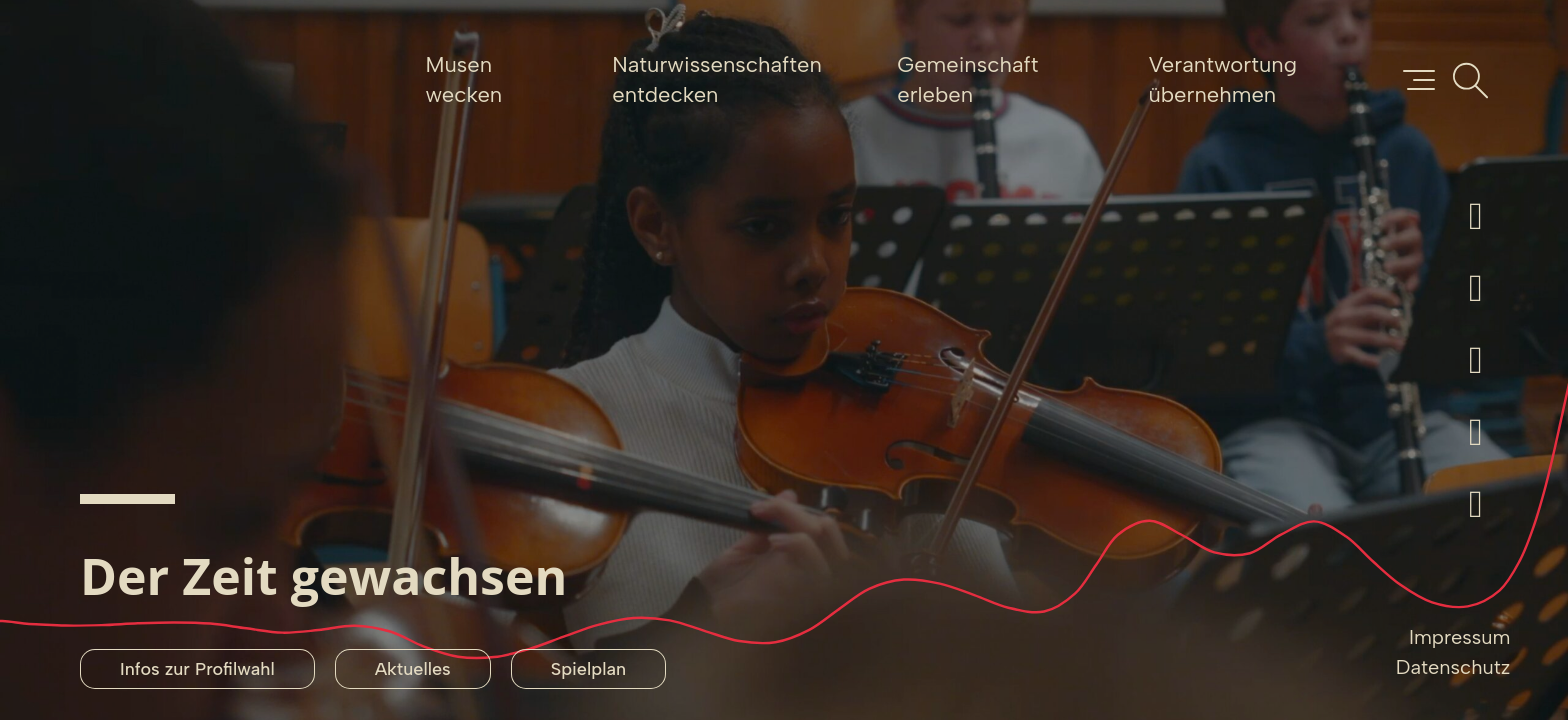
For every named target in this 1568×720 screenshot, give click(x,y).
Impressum (1459, 637)
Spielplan (588, 669)
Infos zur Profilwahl (197, 669)
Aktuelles (413, 669)
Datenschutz (1453, 667)
